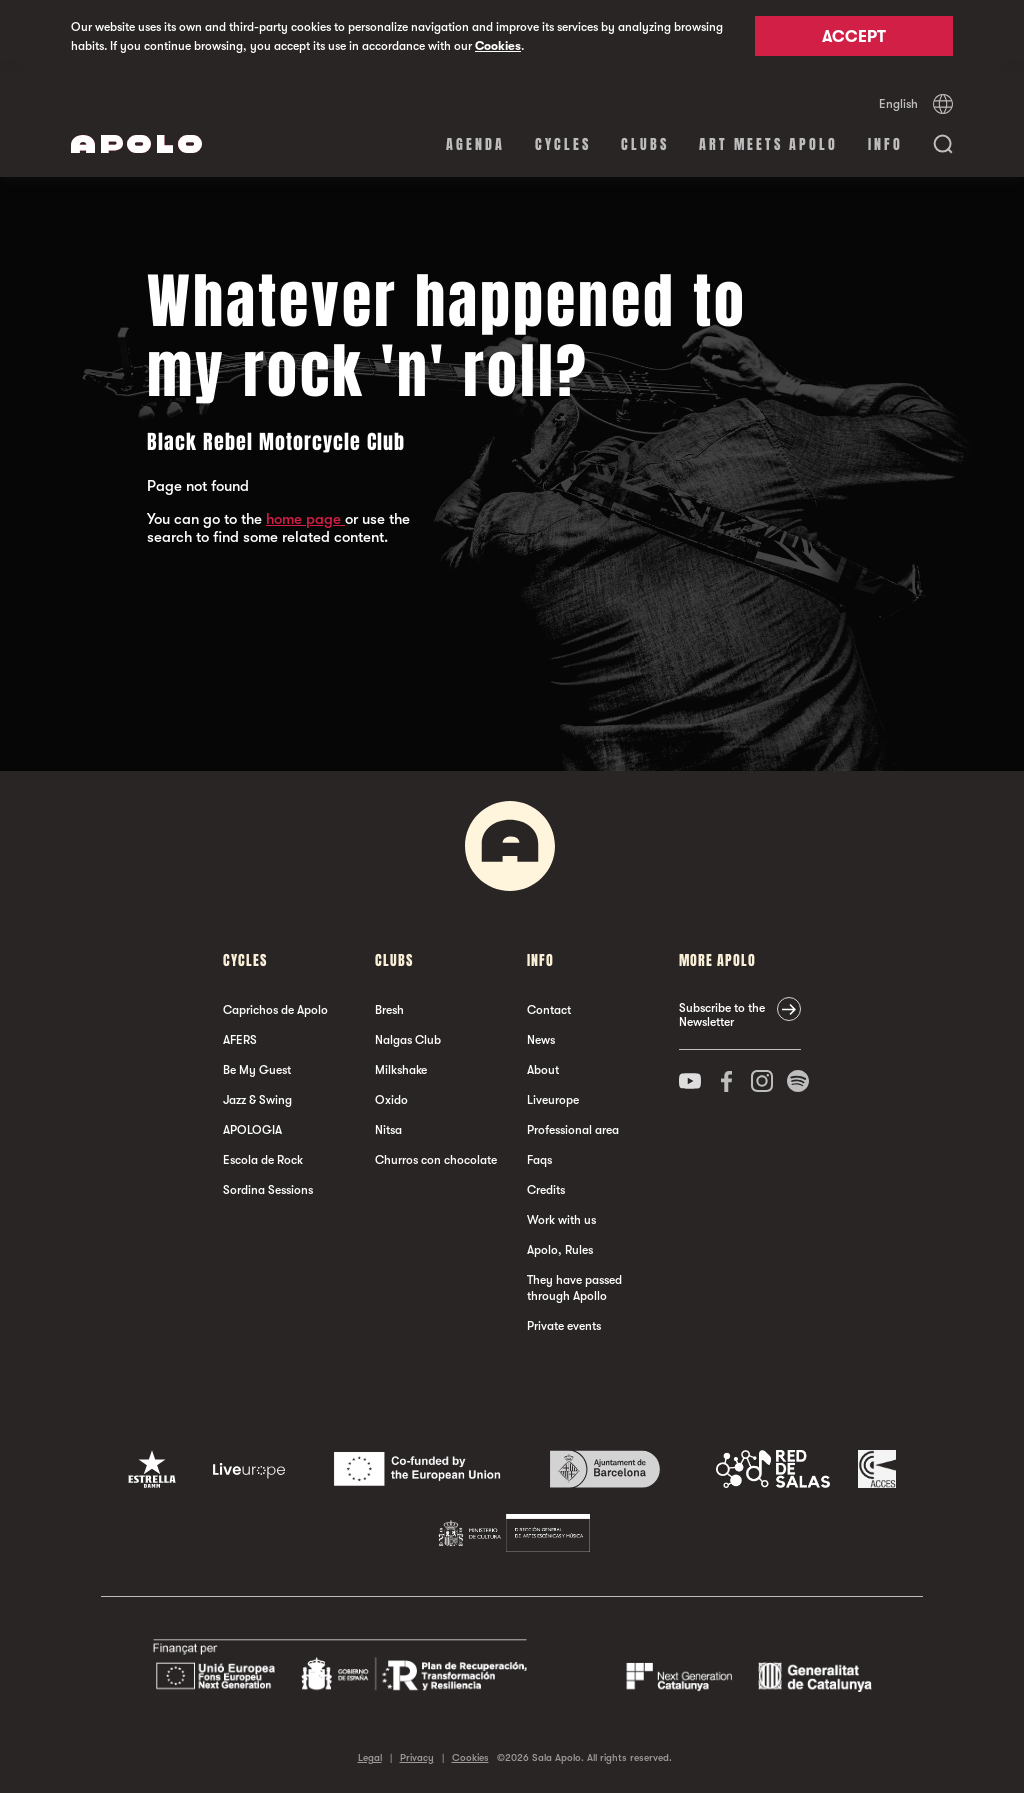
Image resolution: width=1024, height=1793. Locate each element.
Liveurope (553, 1100)
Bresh (389, 1010)
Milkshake (401, 1070)
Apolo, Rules (560, 1250)
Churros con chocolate (436, 1160)
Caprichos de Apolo (275, 1010)
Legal (370, 1757)
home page (305, 519)
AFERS (240, 1040)
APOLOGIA (252, 1130)
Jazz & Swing (257, 1100)
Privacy (417, 1757)
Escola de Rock (263, 1160)
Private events (564, 1326)
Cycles (563, 144)
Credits (546, 1190)
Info (885, 144)
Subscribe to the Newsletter (722, 1015)
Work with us (561, 1220)
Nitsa (388, 1130)
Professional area (573, 1130)
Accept (854, 37)
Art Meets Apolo (768, 144)
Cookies (498, 46)
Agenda (475, 144)
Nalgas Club (408, 1040)
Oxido (391, 1100)
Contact (549, 1010)
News (541, 1040)
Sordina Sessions (268, 1190)
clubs (645, 144)
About (543, 1070)
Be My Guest (257, 1070)
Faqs (539, 1160)
